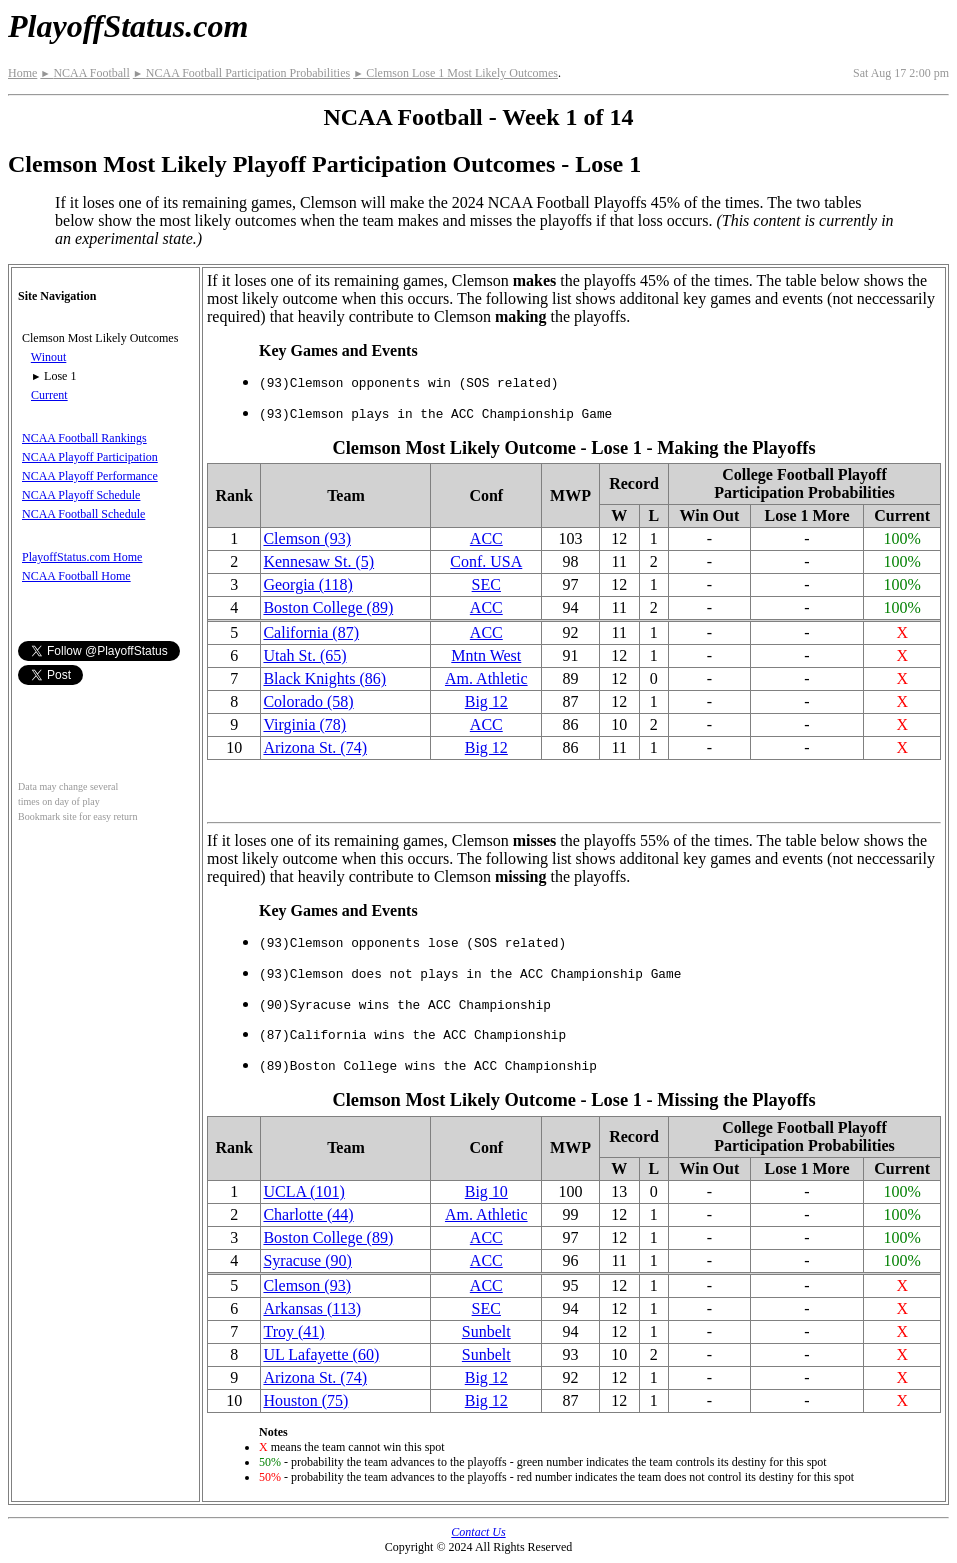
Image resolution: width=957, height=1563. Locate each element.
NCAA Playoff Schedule (81, 495)
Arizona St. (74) (315, 747)
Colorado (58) (308, 701)
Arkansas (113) (312, 1308)
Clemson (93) (307, 538)
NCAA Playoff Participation (90, 457)
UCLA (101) (303, 1191)
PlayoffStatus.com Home (82, 557)
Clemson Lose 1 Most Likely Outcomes (455, 73)
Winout (49, 357)
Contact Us (478, 1532)
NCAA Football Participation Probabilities (241, 73)
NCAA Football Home (76, 576)
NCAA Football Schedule (83, 514)
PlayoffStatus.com (128, 26)
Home (22, 73)
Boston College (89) (328, 607)
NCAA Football (84, 73)
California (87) (311, 632)
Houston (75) (305, 1400)
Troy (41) (293, 1331)
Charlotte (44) (308, 1214)
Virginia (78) (304, 724)
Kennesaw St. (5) (318, 561)
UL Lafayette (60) (321, 1354)
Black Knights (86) (324, 678)
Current (49, 395)
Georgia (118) (307, 584)
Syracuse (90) (307, 1260)
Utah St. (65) (304, 655)
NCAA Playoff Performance (90, 476)
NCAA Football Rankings (84, 438)
